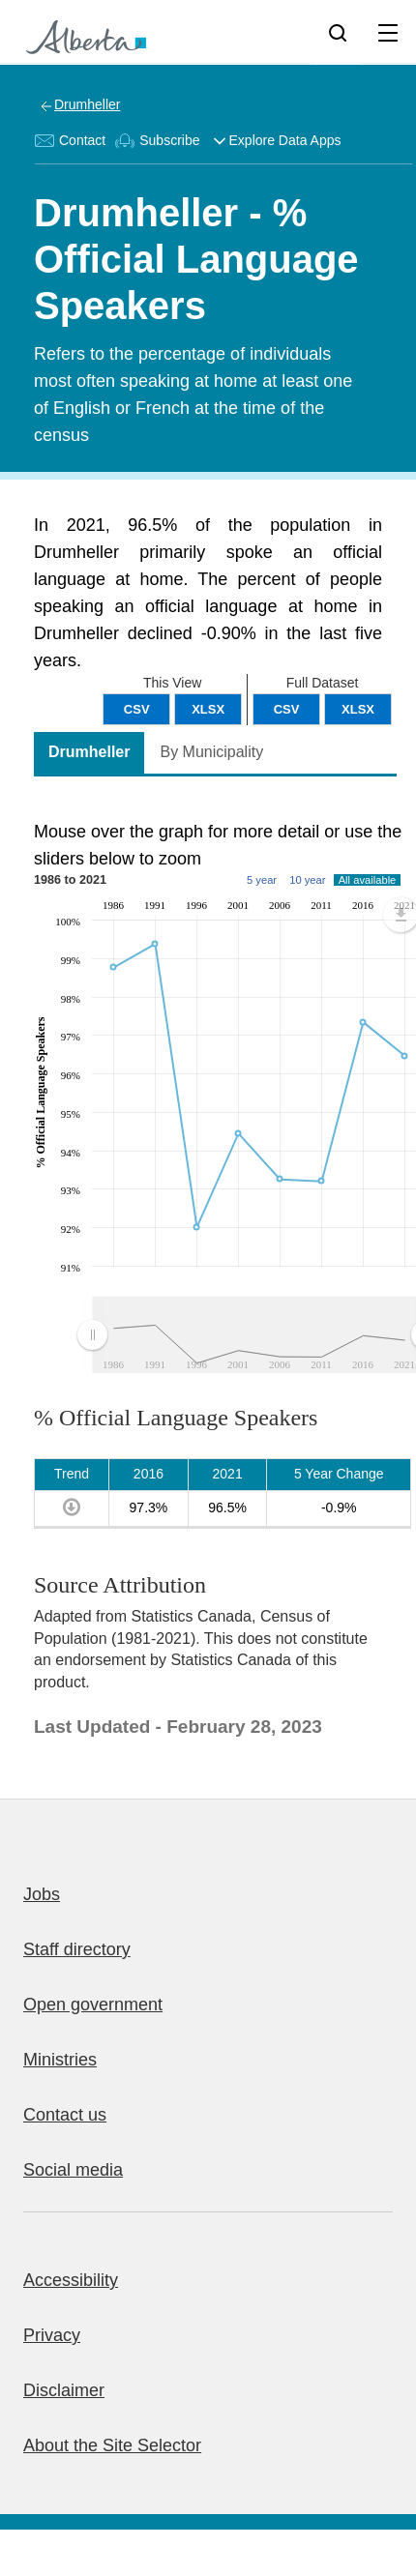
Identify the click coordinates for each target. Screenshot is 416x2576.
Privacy (51, 2335)
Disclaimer (63, 2390)
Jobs (41, 1894)
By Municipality (211, 752)
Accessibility (70, 2280)
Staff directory (77, 1949)
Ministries (60, 2059)
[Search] (337, 32)
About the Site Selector (112, 2445)
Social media (73, 2170)
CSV (287, 709)
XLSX (358, 709)
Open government (93, 2004)
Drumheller (87, 104)
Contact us (64, 2114)
